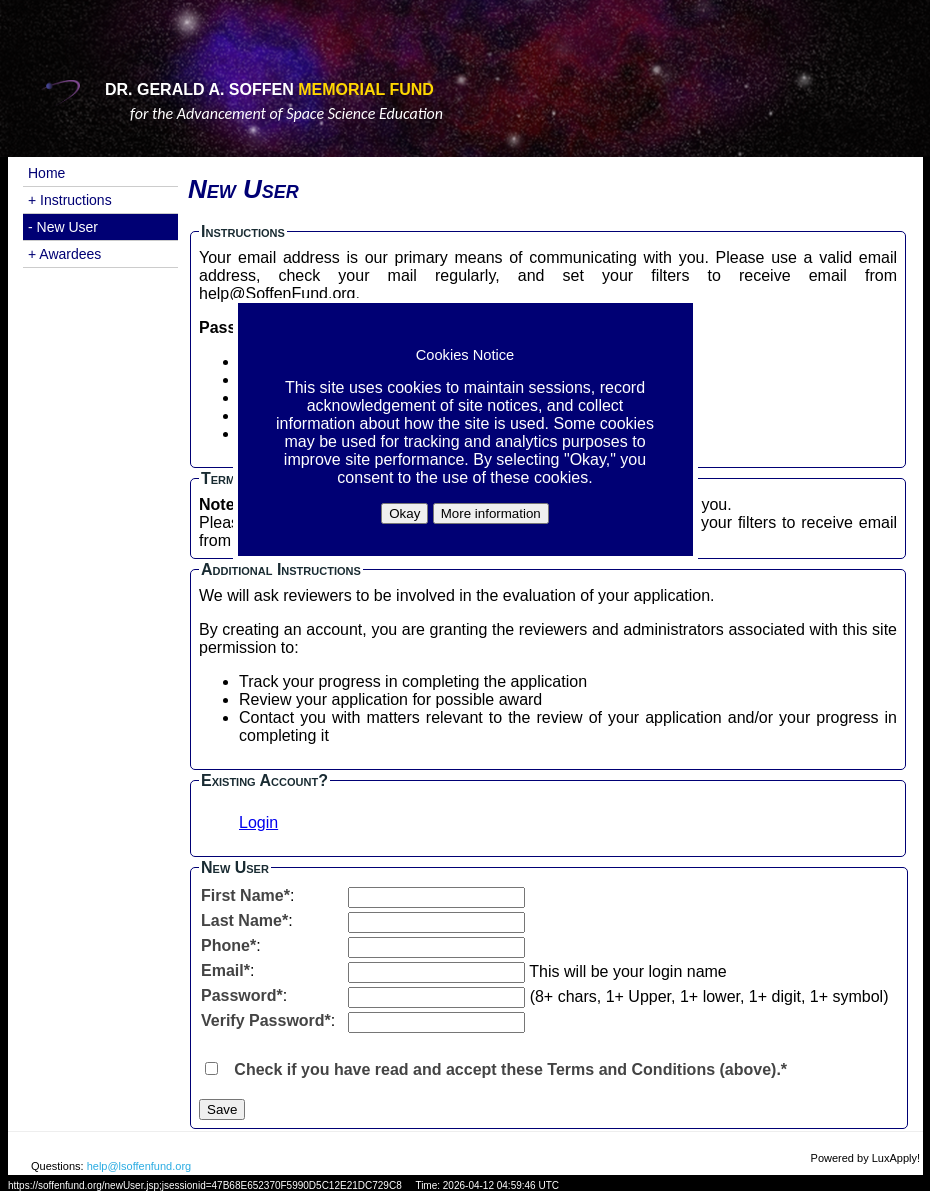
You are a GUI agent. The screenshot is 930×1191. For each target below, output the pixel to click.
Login (258, 822)
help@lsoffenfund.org (139, 1166)
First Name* (245, 895)
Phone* (228, 945)
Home (46, 173)
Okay (404, 513)
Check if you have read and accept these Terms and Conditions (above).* (510, 1069)
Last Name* (244, 920)
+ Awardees (64, 254)
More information (491, 513)
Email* (225, 970)
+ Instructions (70, 200)
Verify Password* (266, 1020)
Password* (242, 995)
